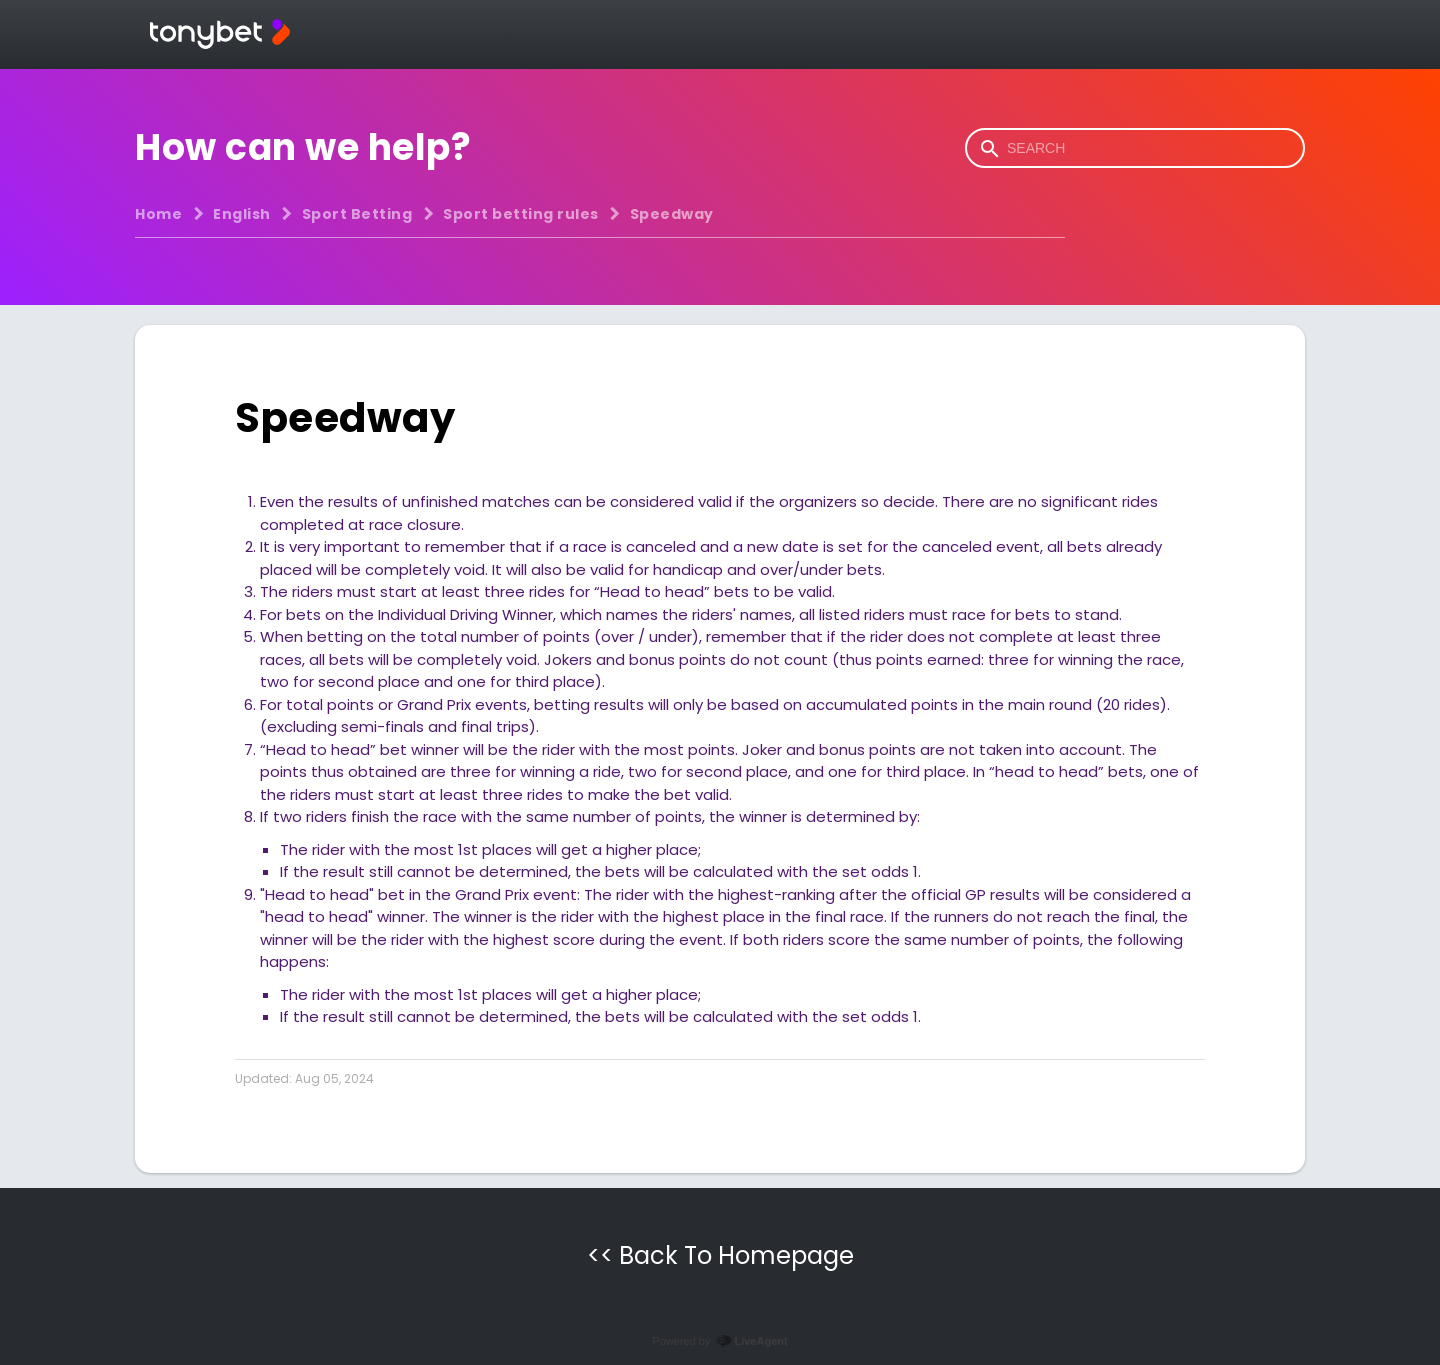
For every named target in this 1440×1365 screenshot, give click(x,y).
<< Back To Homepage (720, 1255)
